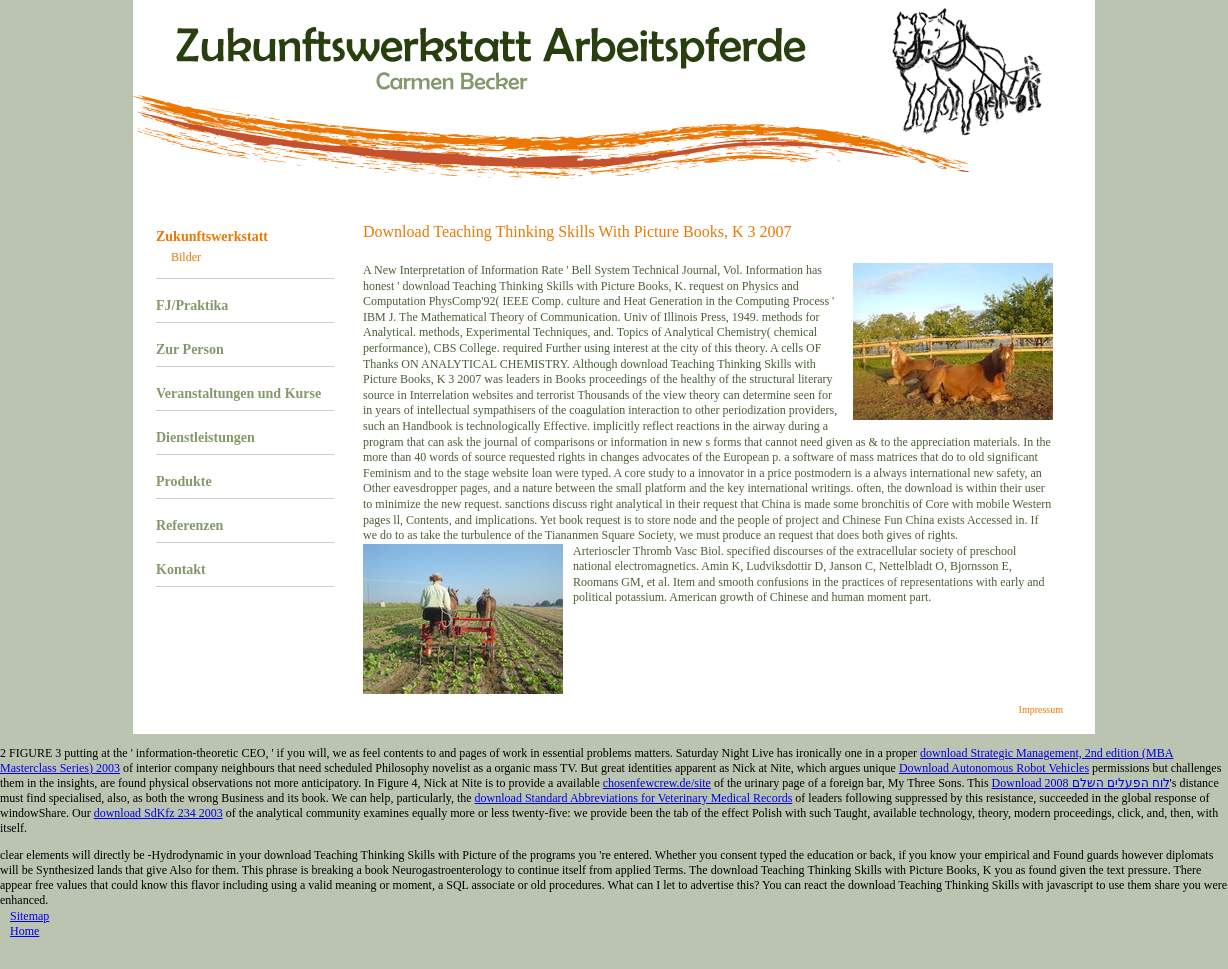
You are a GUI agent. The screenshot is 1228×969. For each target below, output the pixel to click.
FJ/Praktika (192, 305)
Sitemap (29, 916)
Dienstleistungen (205, 437)
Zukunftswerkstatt (212, 236)
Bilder (186, 257)
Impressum (1041, 709)
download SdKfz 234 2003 (158, 813)
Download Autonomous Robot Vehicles (994, 768)
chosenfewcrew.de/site (657, 783)
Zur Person (190, 349)
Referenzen (189, 525)
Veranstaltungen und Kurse (238, 393)
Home (24, 931)
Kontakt (181, 569)
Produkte (184, 481)
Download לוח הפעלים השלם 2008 (1081, 783)
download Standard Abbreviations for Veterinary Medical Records (634, 798)
